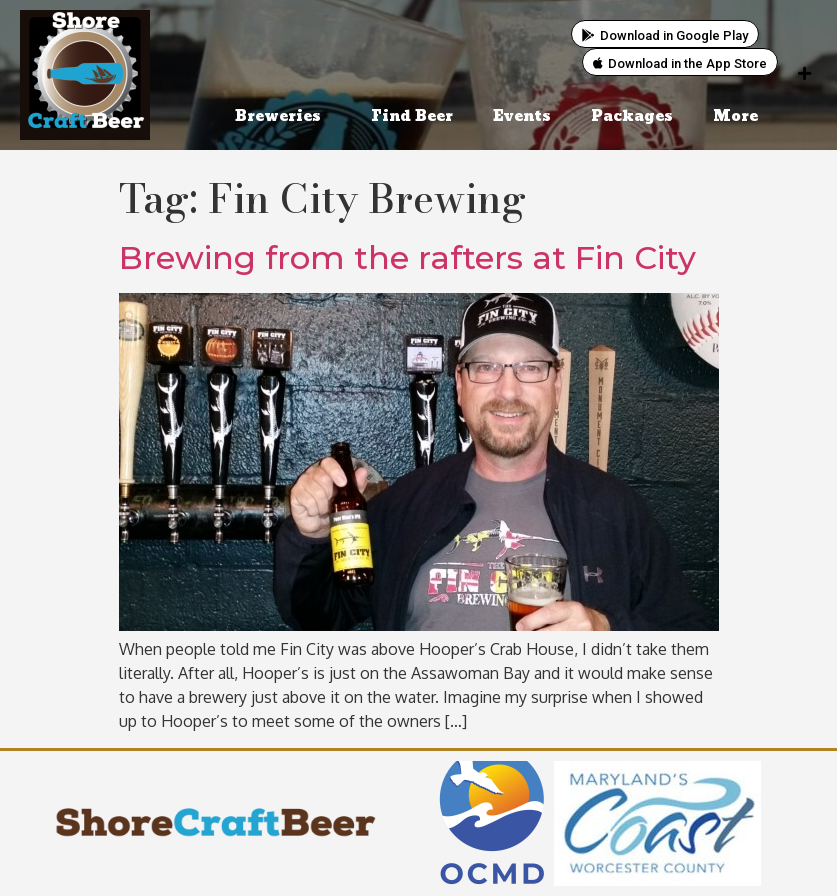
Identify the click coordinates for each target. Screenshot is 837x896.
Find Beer (412, 116)
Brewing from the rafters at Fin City (407, 257)
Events (522, 116)
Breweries (283, 116)
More (740, 116)
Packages (632, 116)
